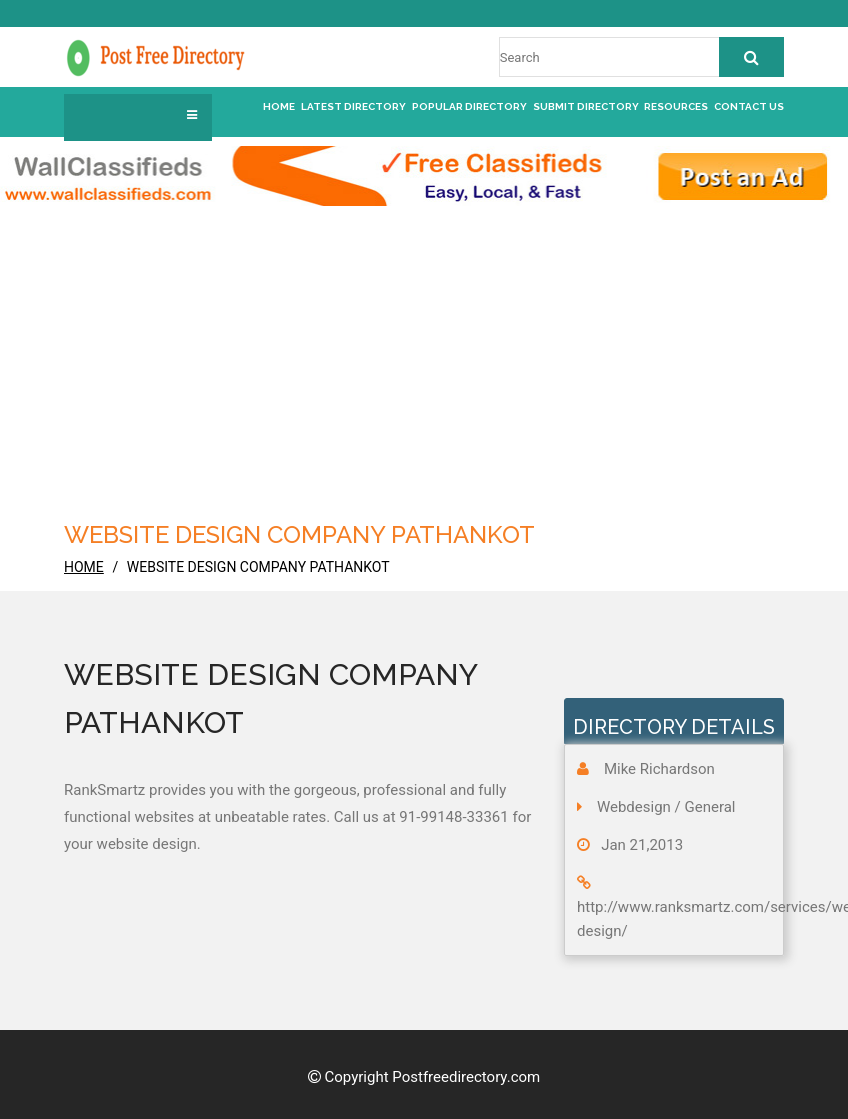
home (84, 567)
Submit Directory (586, 106)
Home (279, 106)
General (710, 807)
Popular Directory (469, 106)
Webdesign (634, 807)
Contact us (749, 106)
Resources (676, 106)
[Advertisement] (424, 356)
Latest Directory (353, 106)
